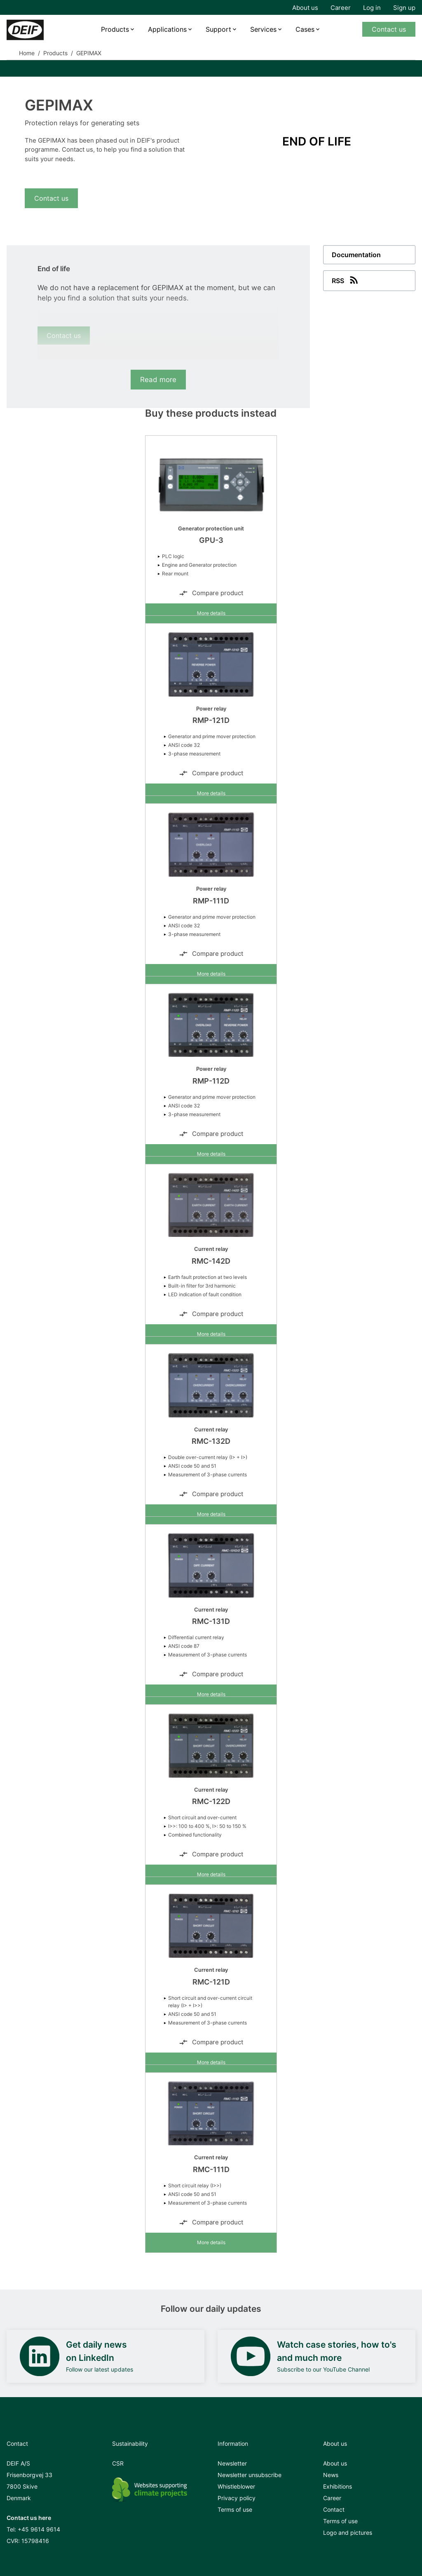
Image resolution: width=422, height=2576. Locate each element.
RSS (346, 280)
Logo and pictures (347, 2532)
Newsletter (232, 2463)
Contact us (389, 29)
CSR (118, 2463)
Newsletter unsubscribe (249, 2474)
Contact (334, 2509)
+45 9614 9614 (39, 2529)
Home (27, 52)
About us (305, 8)
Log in (372, 8)
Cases (304, 29)
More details (211, 613)
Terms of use (235, 2509)
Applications (167, 29)
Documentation (356, 255)
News (330, 2474)
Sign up (404, 8)
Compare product (211, 593)
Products (115, 29)
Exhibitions (337, 2486)
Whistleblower (236, 2486)
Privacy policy (237, 2497)
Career (341, 8)
